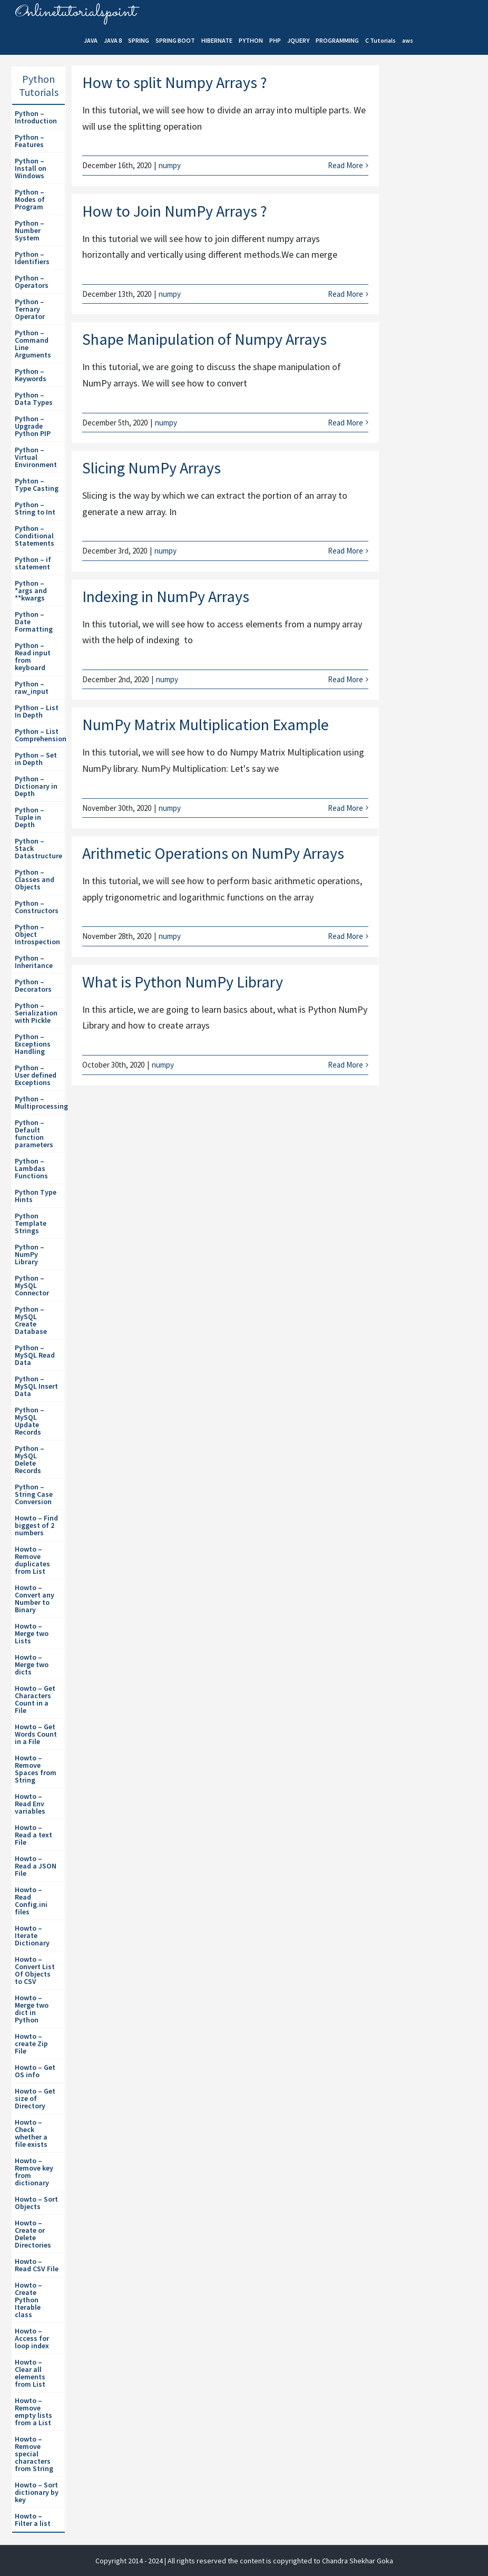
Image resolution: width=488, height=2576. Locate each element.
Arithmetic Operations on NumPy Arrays (213, 853)
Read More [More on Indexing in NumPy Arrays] (345, 679)
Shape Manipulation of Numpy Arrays (204, 339)
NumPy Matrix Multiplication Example (205, 724)
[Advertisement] (436, 248)
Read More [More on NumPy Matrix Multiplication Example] (345, 808)
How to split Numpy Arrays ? (174, 82)
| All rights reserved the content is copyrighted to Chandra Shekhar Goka (278, 2560)
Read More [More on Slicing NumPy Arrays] (345, 551)
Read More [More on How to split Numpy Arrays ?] (345, 165)
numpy (170, 165)
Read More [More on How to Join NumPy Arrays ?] (345, 294)
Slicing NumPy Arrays (151, 468)
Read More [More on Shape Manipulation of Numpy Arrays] (345, 423)
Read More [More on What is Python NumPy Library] (345, 1065)
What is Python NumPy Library (182, 982)
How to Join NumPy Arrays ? (174, 211)
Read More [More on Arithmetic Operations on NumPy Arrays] (345, 936)
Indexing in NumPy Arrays (165, 596)
